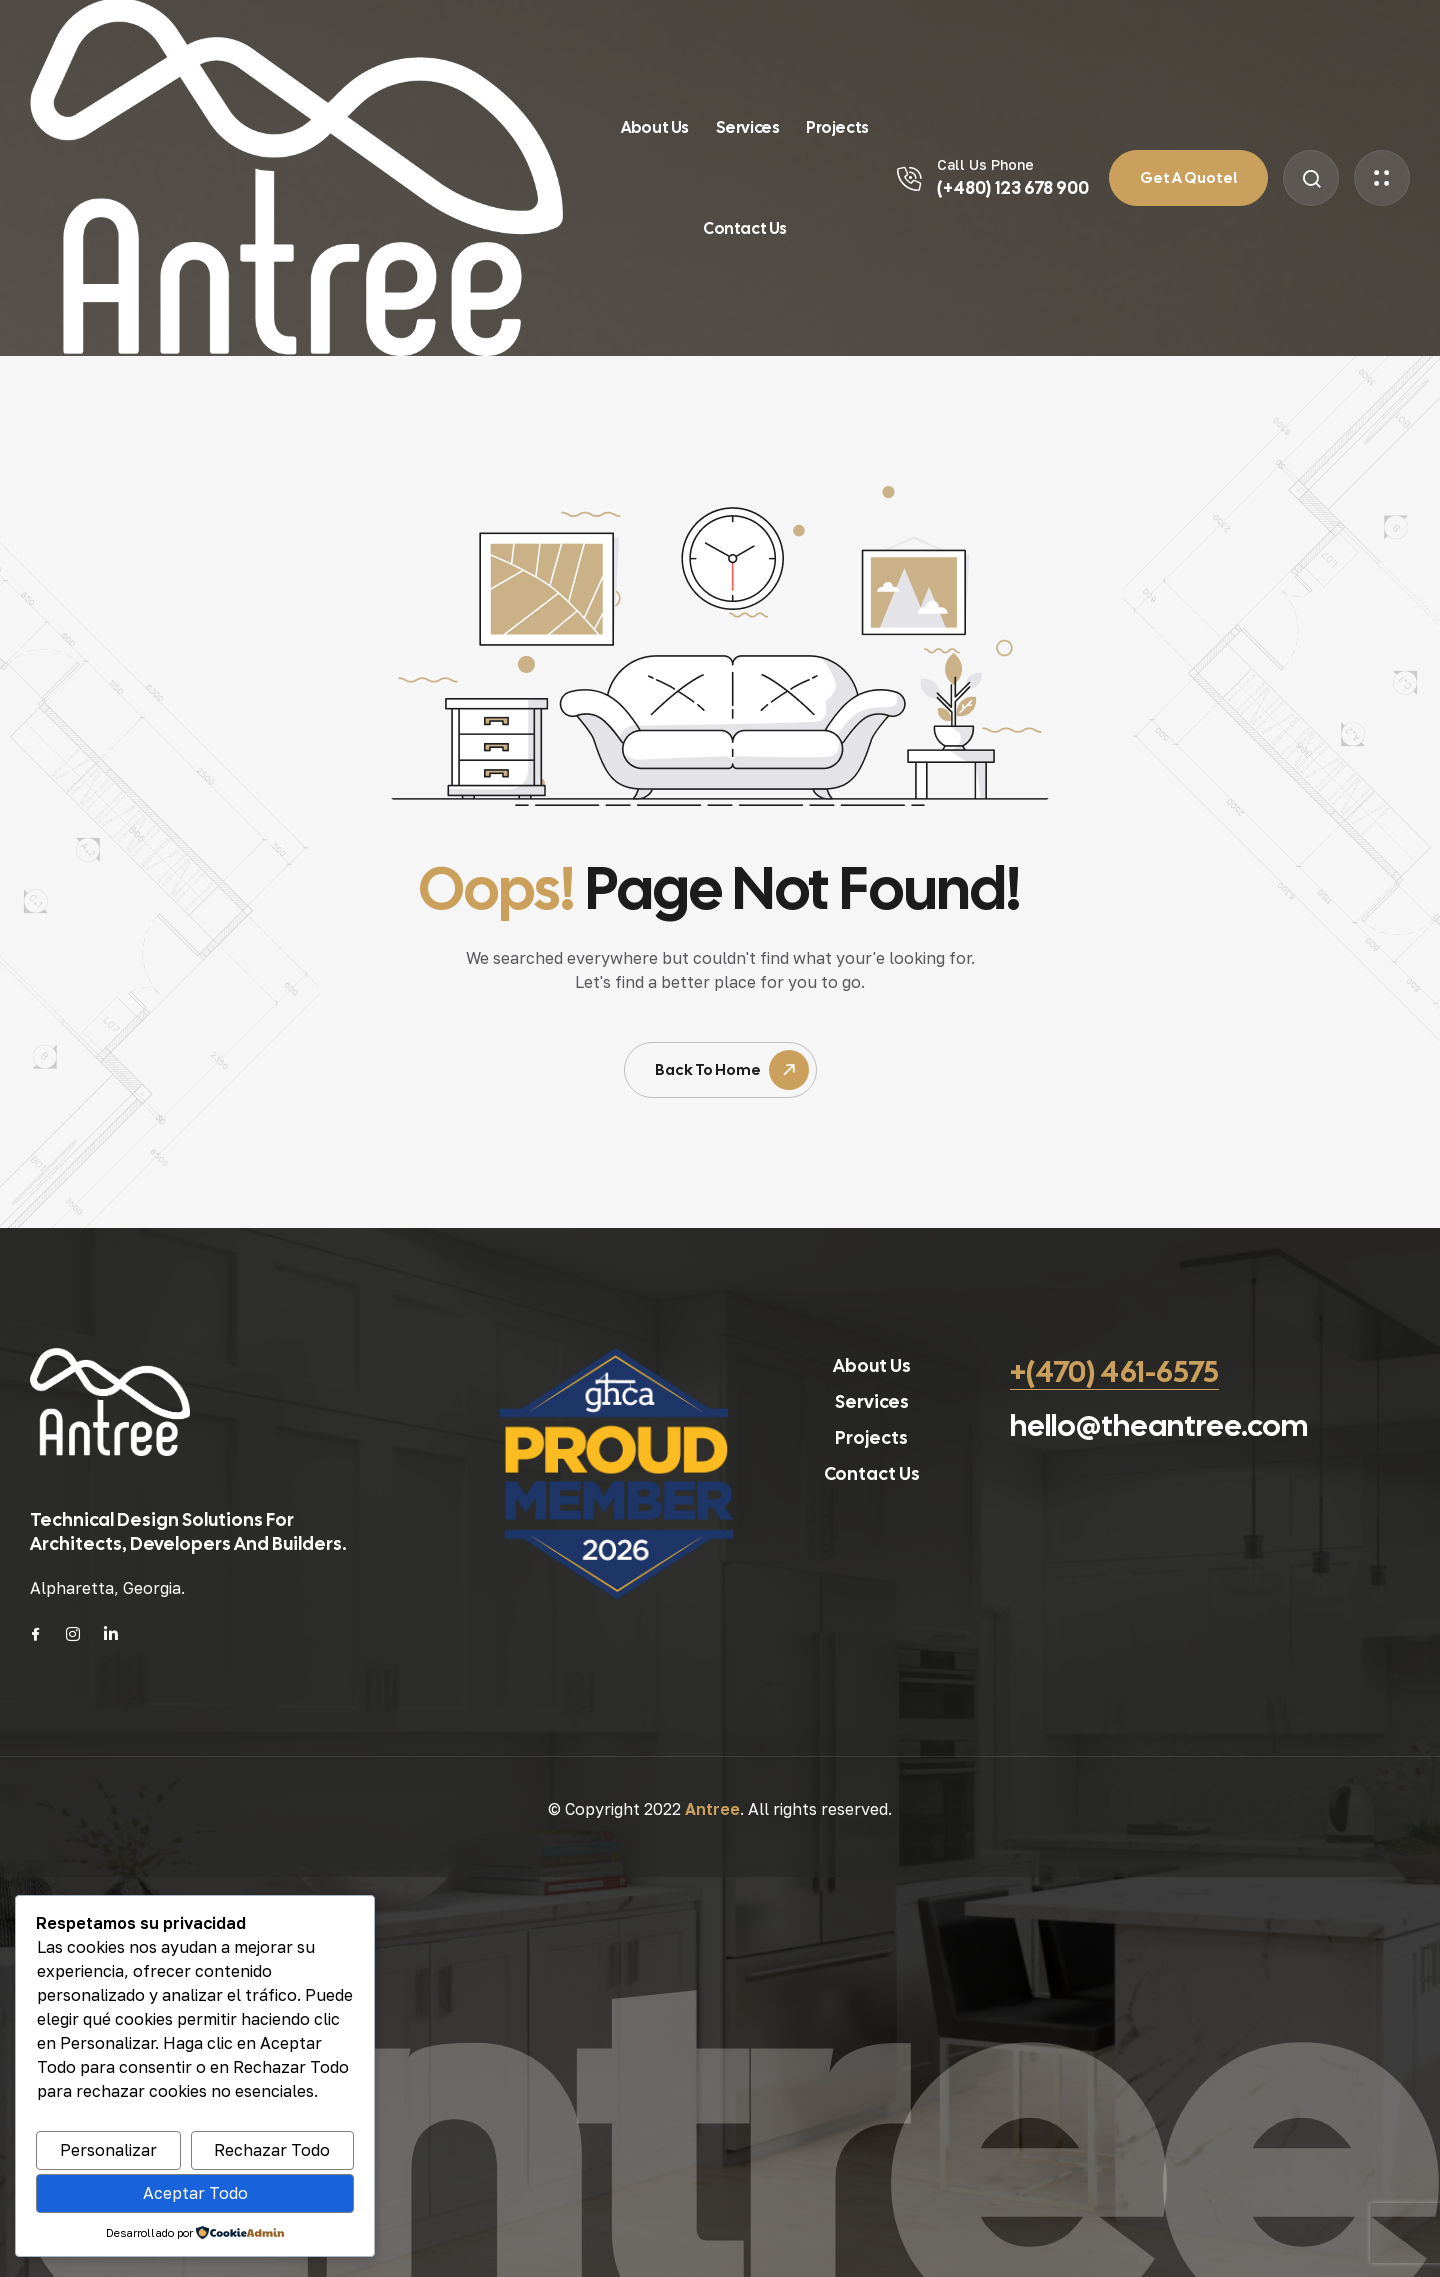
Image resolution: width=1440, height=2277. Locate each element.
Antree (712, 1809)
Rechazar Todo (272, 2150)
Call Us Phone (985, 164)
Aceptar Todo (195, 2193)
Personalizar (108, 2150)
